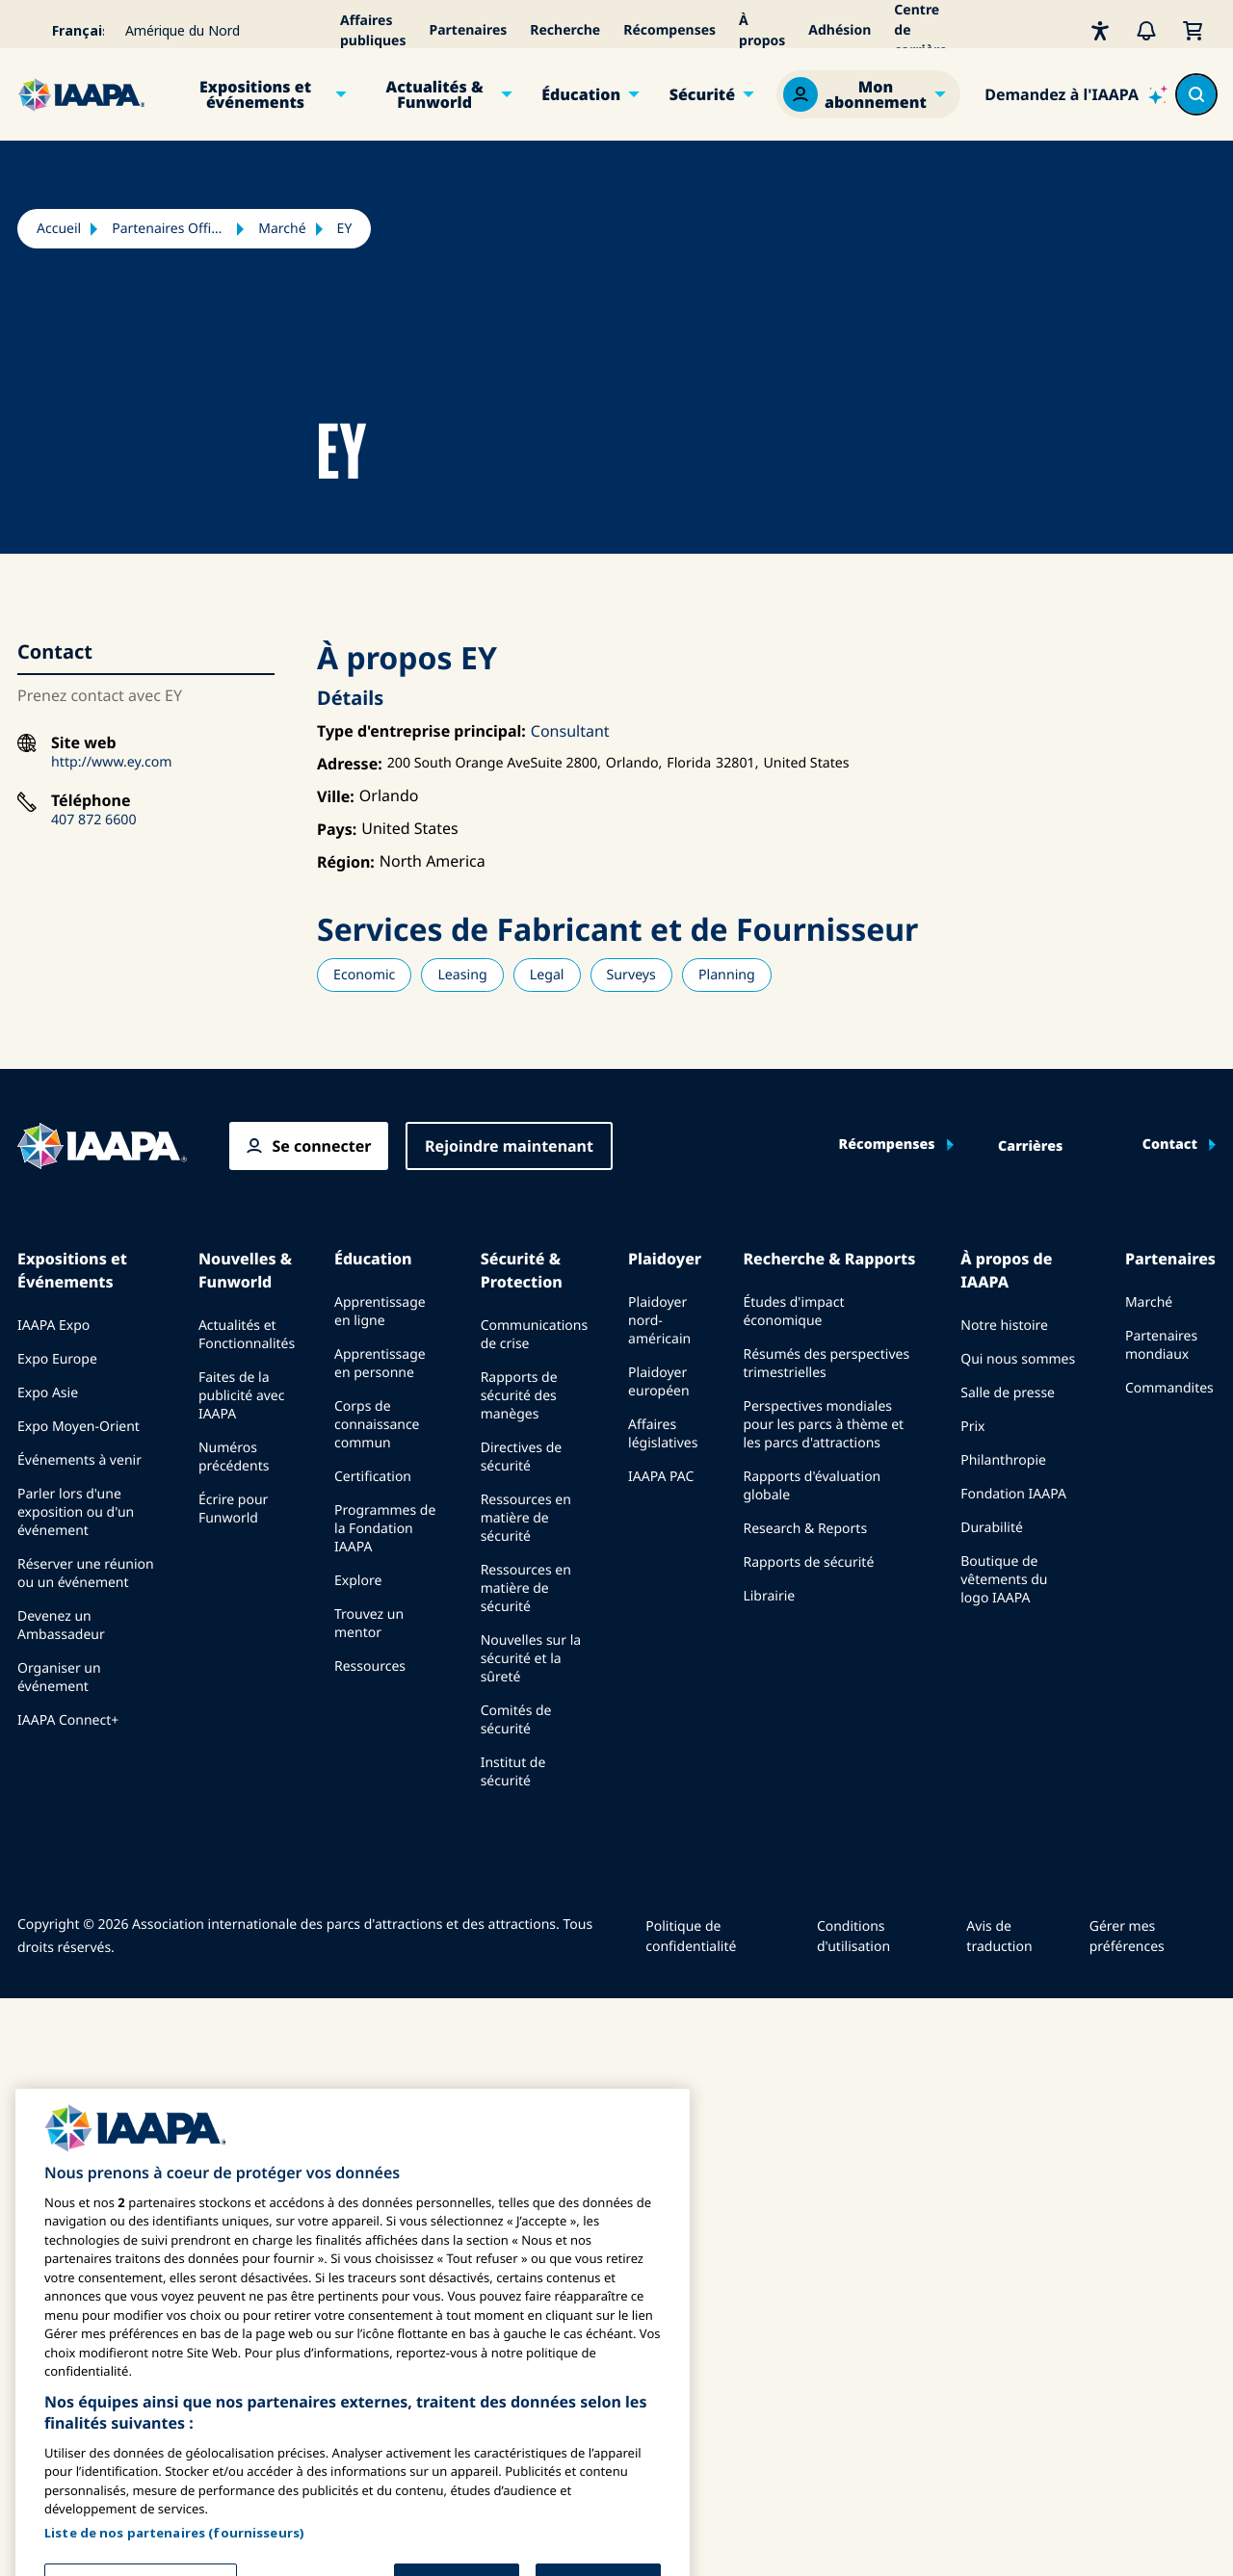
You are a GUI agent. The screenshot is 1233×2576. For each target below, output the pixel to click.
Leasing (461, 975)
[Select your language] (65, 30)
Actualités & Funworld (435, 94)
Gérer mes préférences (1127, 1936)
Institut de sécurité (513, 1772)
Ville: (335, 796)
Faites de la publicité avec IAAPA (241, 1395)
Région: (346, 861)
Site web (84, 743)
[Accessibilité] (1100, 30)
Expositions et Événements (72, 1270)
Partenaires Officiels (169, 229)
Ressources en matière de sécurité (526, 1518)
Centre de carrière (920, 30)
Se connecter (321, 1146)
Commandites (1169, 1388)
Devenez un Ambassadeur (61, 1625)
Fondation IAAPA (1013, 1494)
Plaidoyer (664, 1258)
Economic (364, 975)
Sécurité (702, 94)
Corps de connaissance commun (377, 1424)
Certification (372, 1477)
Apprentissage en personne (380, 1363)
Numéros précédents (234, 1457)
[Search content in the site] (1196, 94)
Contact (1169, 1145)
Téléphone (90, 801)
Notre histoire (1004, 1325)
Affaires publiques (373, 31)
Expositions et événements (255, 94)
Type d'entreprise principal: (421, 731)
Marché (281, 229)
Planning (726, 975)
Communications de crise (534, 1334)
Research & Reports (805, 1529)
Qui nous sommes (1017, 1359)
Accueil (59, 229)
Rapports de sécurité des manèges (519, 1395)
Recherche (565, 30)
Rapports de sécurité (808, 1562)
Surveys (631, 975)
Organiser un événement (59, 1677)
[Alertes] (1146, 30)
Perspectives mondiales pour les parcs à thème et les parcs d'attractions (823, 1424)
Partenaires (469, 30)
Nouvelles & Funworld (245, 1270)
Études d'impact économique (793, 1311)
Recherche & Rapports (829, 1258)
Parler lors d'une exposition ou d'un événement (75, 1512)
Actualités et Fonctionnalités (246, 1334)
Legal (547, 975)
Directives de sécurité (521, 1457)
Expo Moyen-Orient (78, 1427)
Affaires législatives (662, 1434)
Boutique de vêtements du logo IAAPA (1003, 1579)
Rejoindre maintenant (509, 1146)
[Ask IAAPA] (1075, 94)
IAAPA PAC (661, 1477)
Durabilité (991, 1528)
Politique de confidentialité (690, 1936)
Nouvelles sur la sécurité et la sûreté (531, 1658)
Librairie (769, 1596)
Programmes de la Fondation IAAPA (384, 1528)
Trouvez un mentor (369, 1623)
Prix (972, 1427)
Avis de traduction (999, 1936)
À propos (762, 31)
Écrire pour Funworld (233, 1509)
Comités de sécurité (516, 1720)
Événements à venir (79, 1460)
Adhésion (839, 30)
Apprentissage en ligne (380, 1311)
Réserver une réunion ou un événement (85, 1573)
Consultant (570, 731)
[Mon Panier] (1192, 30)
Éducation (580, 94)
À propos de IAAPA (1006, 1270)
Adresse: (349, 763)
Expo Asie (47, 1393)
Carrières (1030, 1147)
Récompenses (669, 30)
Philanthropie (1003, 1460)
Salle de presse (1007, 1393)
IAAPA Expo (53, 1325)
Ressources (370, 1666)
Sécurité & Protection (522, 1270)
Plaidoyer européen (659, 1382)
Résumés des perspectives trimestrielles (826, 1363)
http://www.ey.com (111, 762)
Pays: (336, 829)
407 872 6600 (94, 820)
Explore (357, 1581)
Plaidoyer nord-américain (659, 1320)
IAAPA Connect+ (67, 1720)
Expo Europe (57, 1359)
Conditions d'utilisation (853, 1936)
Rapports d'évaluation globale (811, 1486)
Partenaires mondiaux (1161, 1345)
